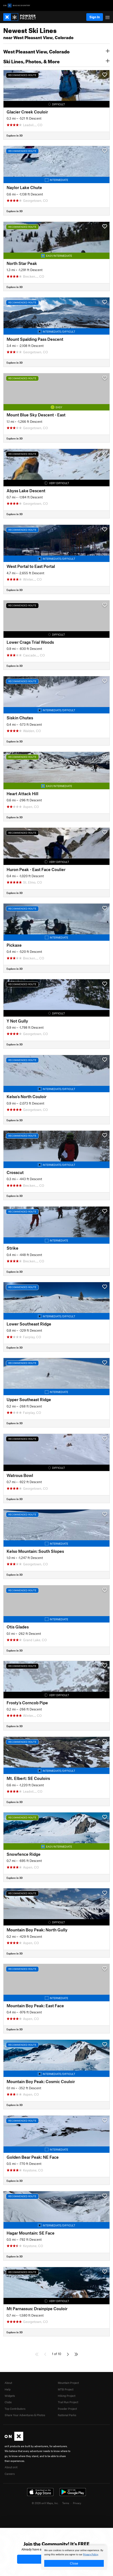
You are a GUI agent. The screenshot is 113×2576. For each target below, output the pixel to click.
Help (8, 2389)
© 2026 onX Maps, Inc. (45, 2503)
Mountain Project (68, 2383)
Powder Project (67, 2408)
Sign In (94, 17)
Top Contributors (15, 2408)
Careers (10, 2474)
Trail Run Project (68, 2402)
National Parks (67, 2415)
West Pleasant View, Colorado (56, 51)
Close (74, 2563)
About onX (11, 2467)
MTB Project (65, 2389)
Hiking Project (66, 2395)
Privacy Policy (90, 2554)
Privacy (77, 2503)
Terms (65, 2503)
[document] (74, 2557)
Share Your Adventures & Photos (25, 2415)
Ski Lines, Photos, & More (56, 61)
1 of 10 (56, 2354)
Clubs (8, 2402)
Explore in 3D (15, 135)
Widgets (10, 2395)
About (8, 2383)
